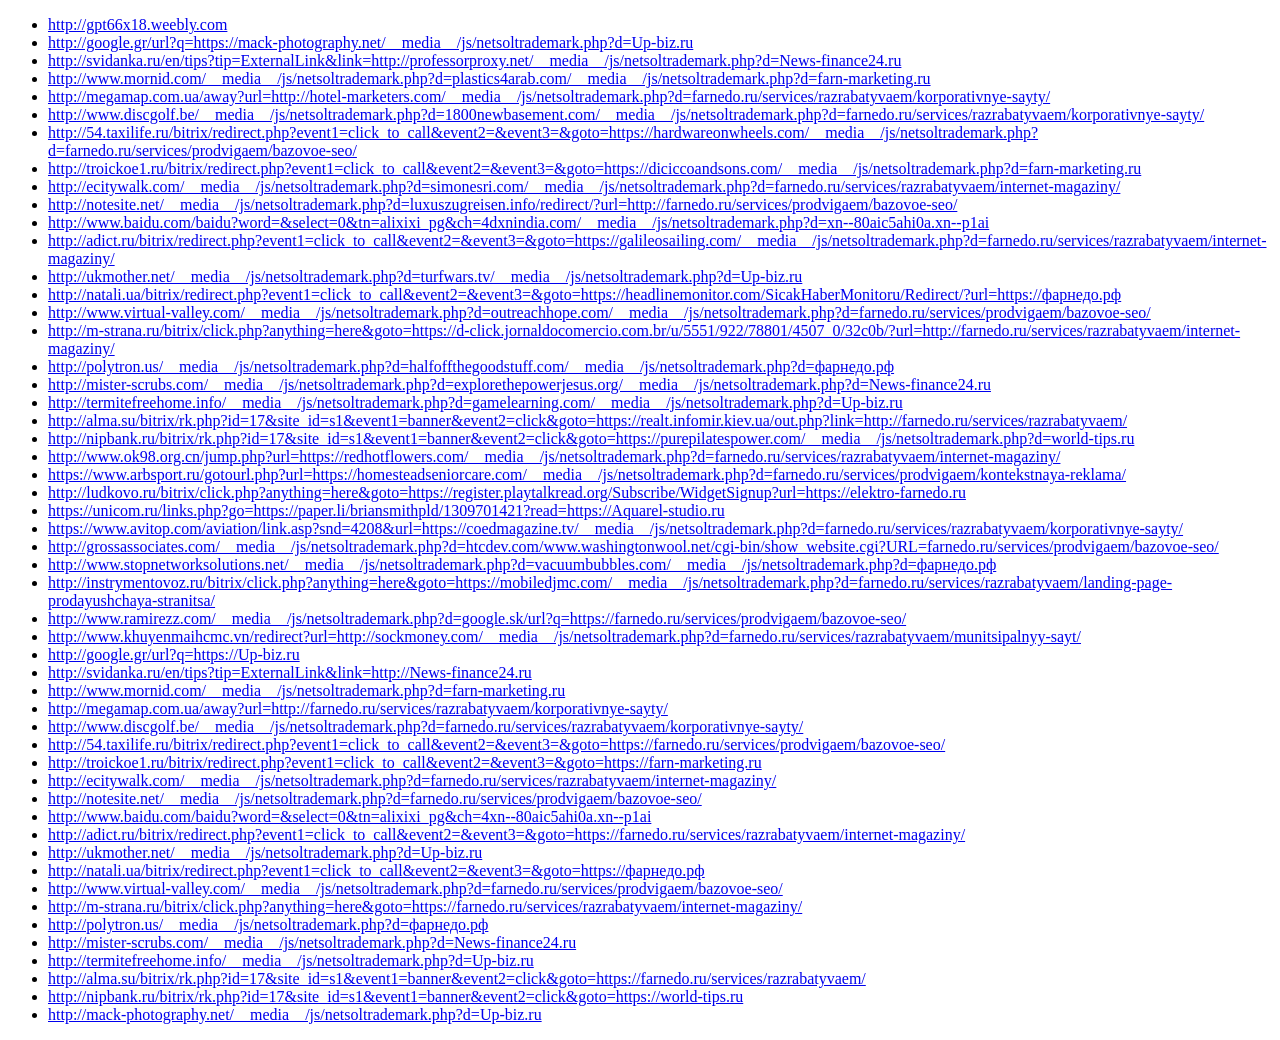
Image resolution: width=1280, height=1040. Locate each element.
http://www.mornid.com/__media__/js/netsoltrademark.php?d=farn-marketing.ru (306, 690)
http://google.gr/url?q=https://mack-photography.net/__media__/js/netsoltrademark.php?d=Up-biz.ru (370, 42)
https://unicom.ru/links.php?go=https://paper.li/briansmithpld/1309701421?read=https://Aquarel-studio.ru (386, 510)
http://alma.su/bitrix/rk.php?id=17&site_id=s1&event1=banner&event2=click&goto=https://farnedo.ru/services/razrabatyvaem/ (457, 978)
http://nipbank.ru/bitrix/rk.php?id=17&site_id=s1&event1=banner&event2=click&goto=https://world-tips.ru (395, 996)
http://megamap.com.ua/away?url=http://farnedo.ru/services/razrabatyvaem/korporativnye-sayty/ (358, 708)
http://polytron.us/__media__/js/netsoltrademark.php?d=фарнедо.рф (268, 924)
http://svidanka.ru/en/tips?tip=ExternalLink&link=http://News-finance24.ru (290, 672)
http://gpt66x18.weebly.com (137, 24)
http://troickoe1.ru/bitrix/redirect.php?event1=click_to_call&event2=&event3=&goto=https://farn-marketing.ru (405, 762)
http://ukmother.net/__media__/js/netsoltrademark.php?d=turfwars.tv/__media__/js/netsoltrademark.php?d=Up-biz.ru (425, 276)
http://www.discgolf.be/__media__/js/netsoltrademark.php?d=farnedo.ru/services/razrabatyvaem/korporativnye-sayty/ (425, 726)
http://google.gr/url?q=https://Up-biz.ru (174, 654)
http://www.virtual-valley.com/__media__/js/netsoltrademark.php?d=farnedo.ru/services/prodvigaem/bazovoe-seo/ (415, 888)
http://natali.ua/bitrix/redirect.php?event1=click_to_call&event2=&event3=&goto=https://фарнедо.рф (376, 870)
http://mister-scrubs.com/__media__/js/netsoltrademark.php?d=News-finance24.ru (312, 942)
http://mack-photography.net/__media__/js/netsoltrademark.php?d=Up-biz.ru (295, 1014)
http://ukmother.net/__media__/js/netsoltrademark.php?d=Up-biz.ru (265, 852)
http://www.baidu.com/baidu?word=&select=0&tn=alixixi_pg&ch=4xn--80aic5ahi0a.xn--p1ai (349, 816)
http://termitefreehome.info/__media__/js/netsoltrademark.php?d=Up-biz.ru (291, 960)
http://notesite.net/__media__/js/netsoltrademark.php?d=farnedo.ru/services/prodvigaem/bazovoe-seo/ (375, 798)
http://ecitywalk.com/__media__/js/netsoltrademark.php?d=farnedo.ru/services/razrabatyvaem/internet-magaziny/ (412, 780)
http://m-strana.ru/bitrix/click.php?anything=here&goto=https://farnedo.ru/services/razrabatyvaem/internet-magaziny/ (425, 906)
